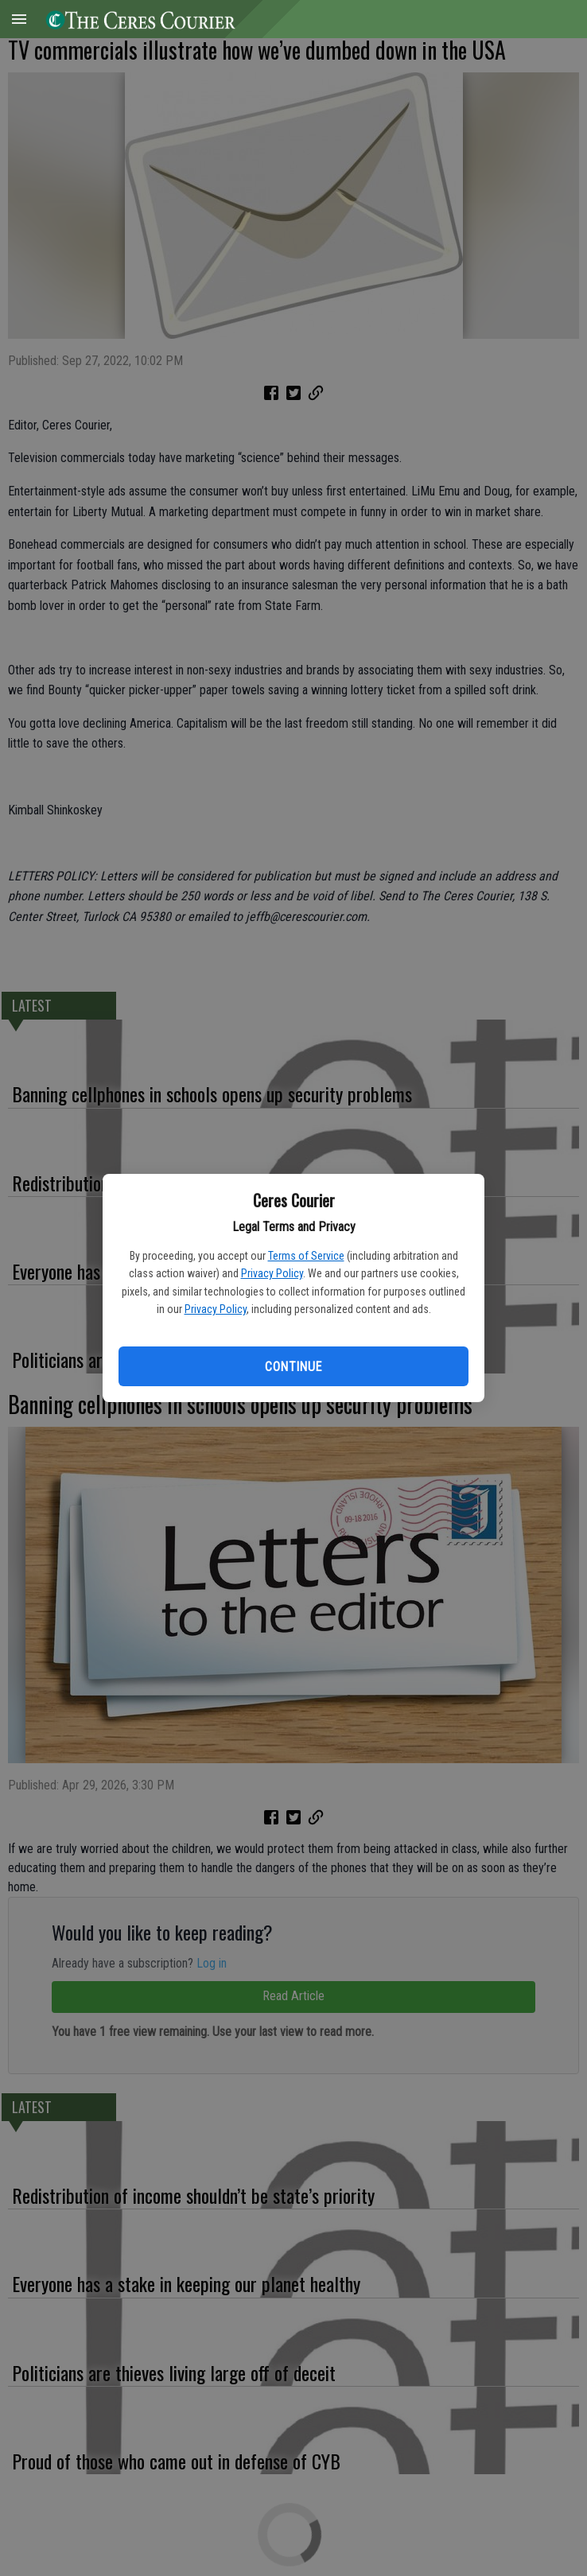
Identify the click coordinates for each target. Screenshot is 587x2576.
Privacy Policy (272, 1273)
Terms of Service (306, 1255)
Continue (293, 1366)
